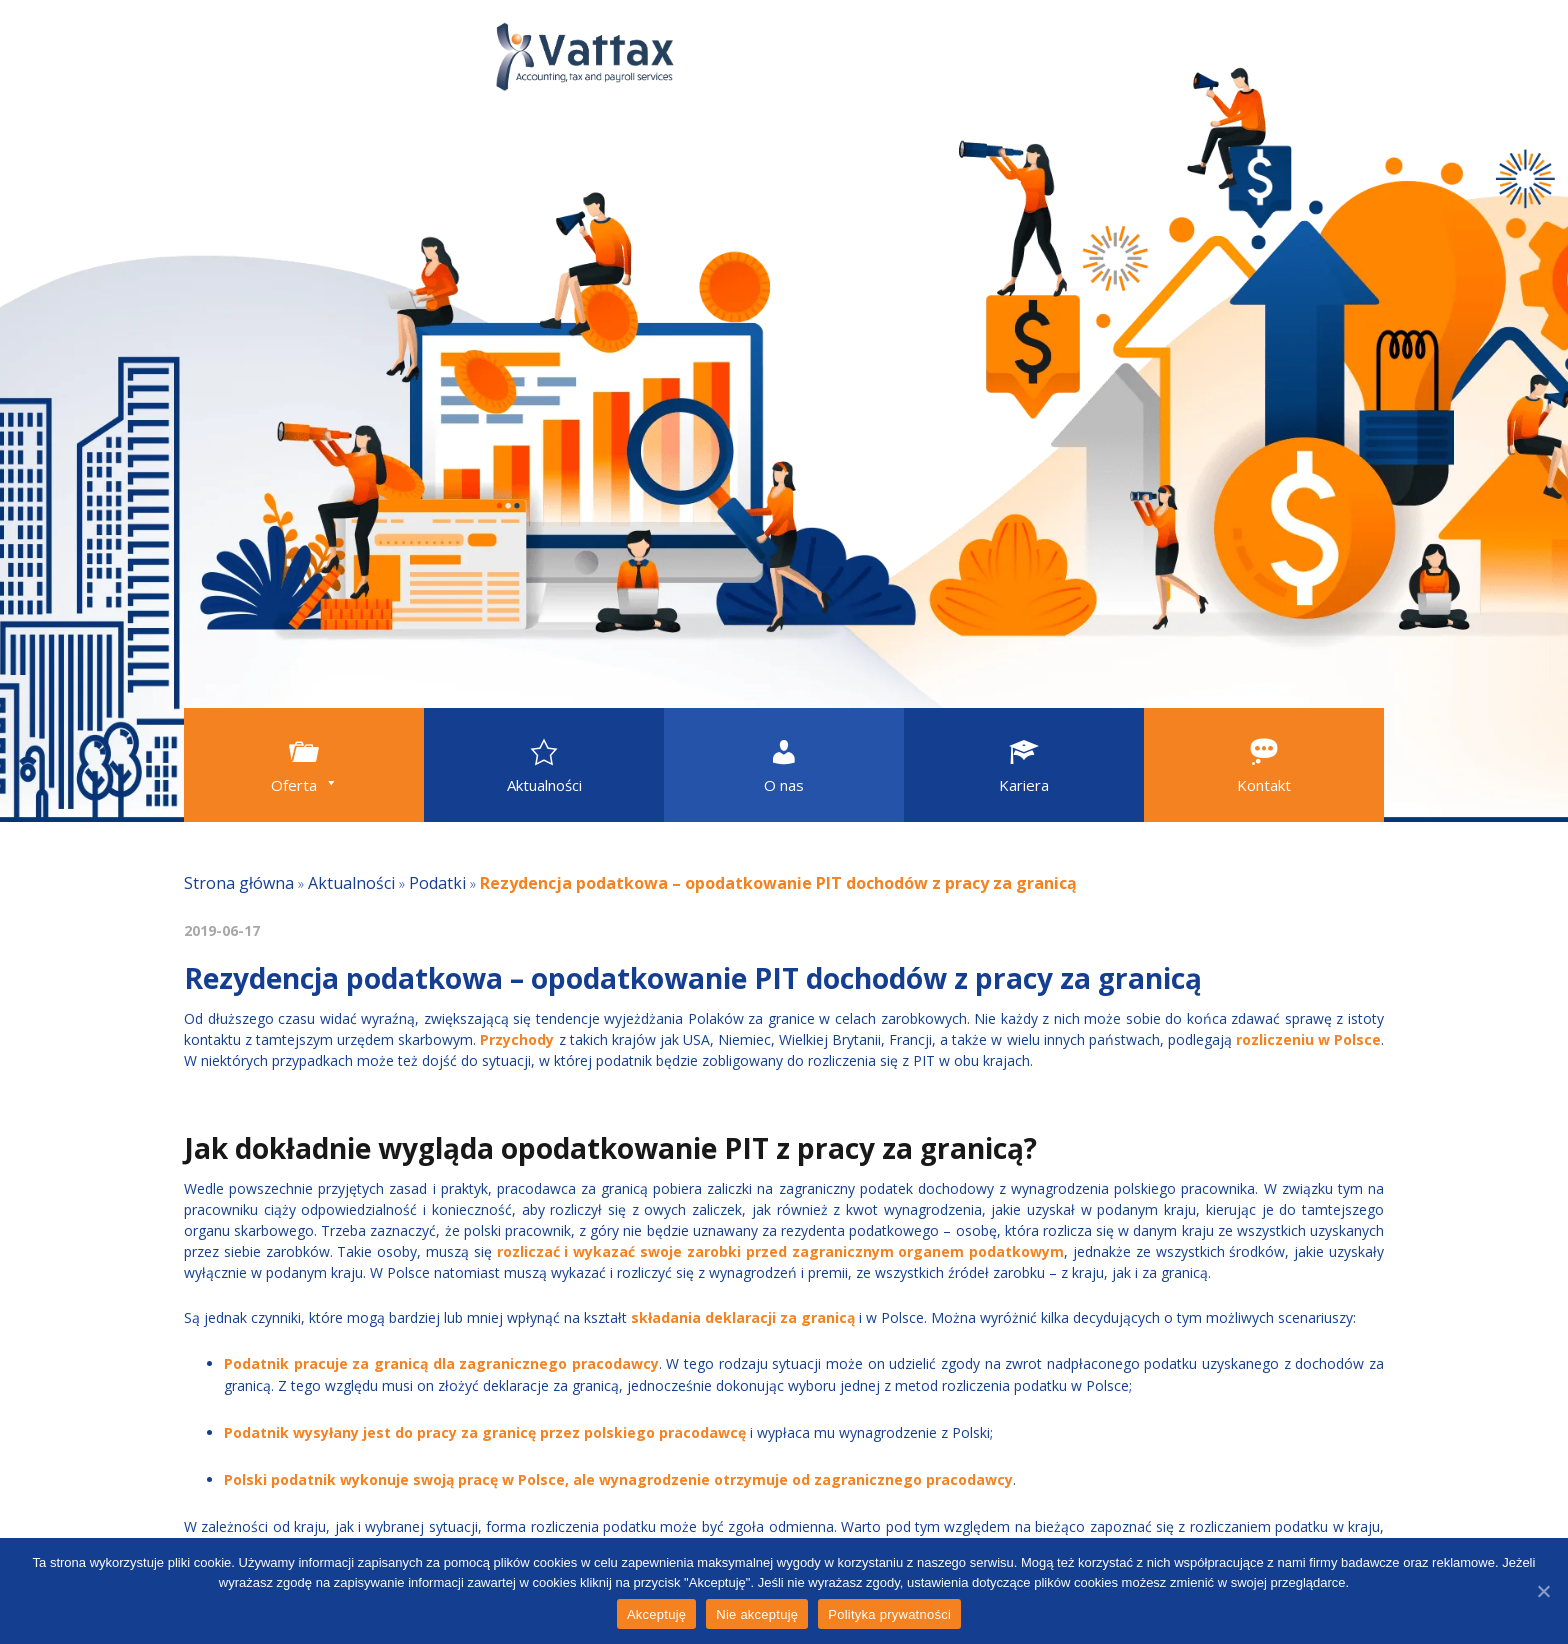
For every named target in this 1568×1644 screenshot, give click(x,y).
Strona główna (239, 883)
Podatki (437, 883)
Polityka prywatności (889, 1614)
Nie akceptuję (757, 1614)
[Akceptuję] (1543, 1591)
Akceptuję (656, 1614)
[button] (304, 765)
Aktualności (351, 883)
